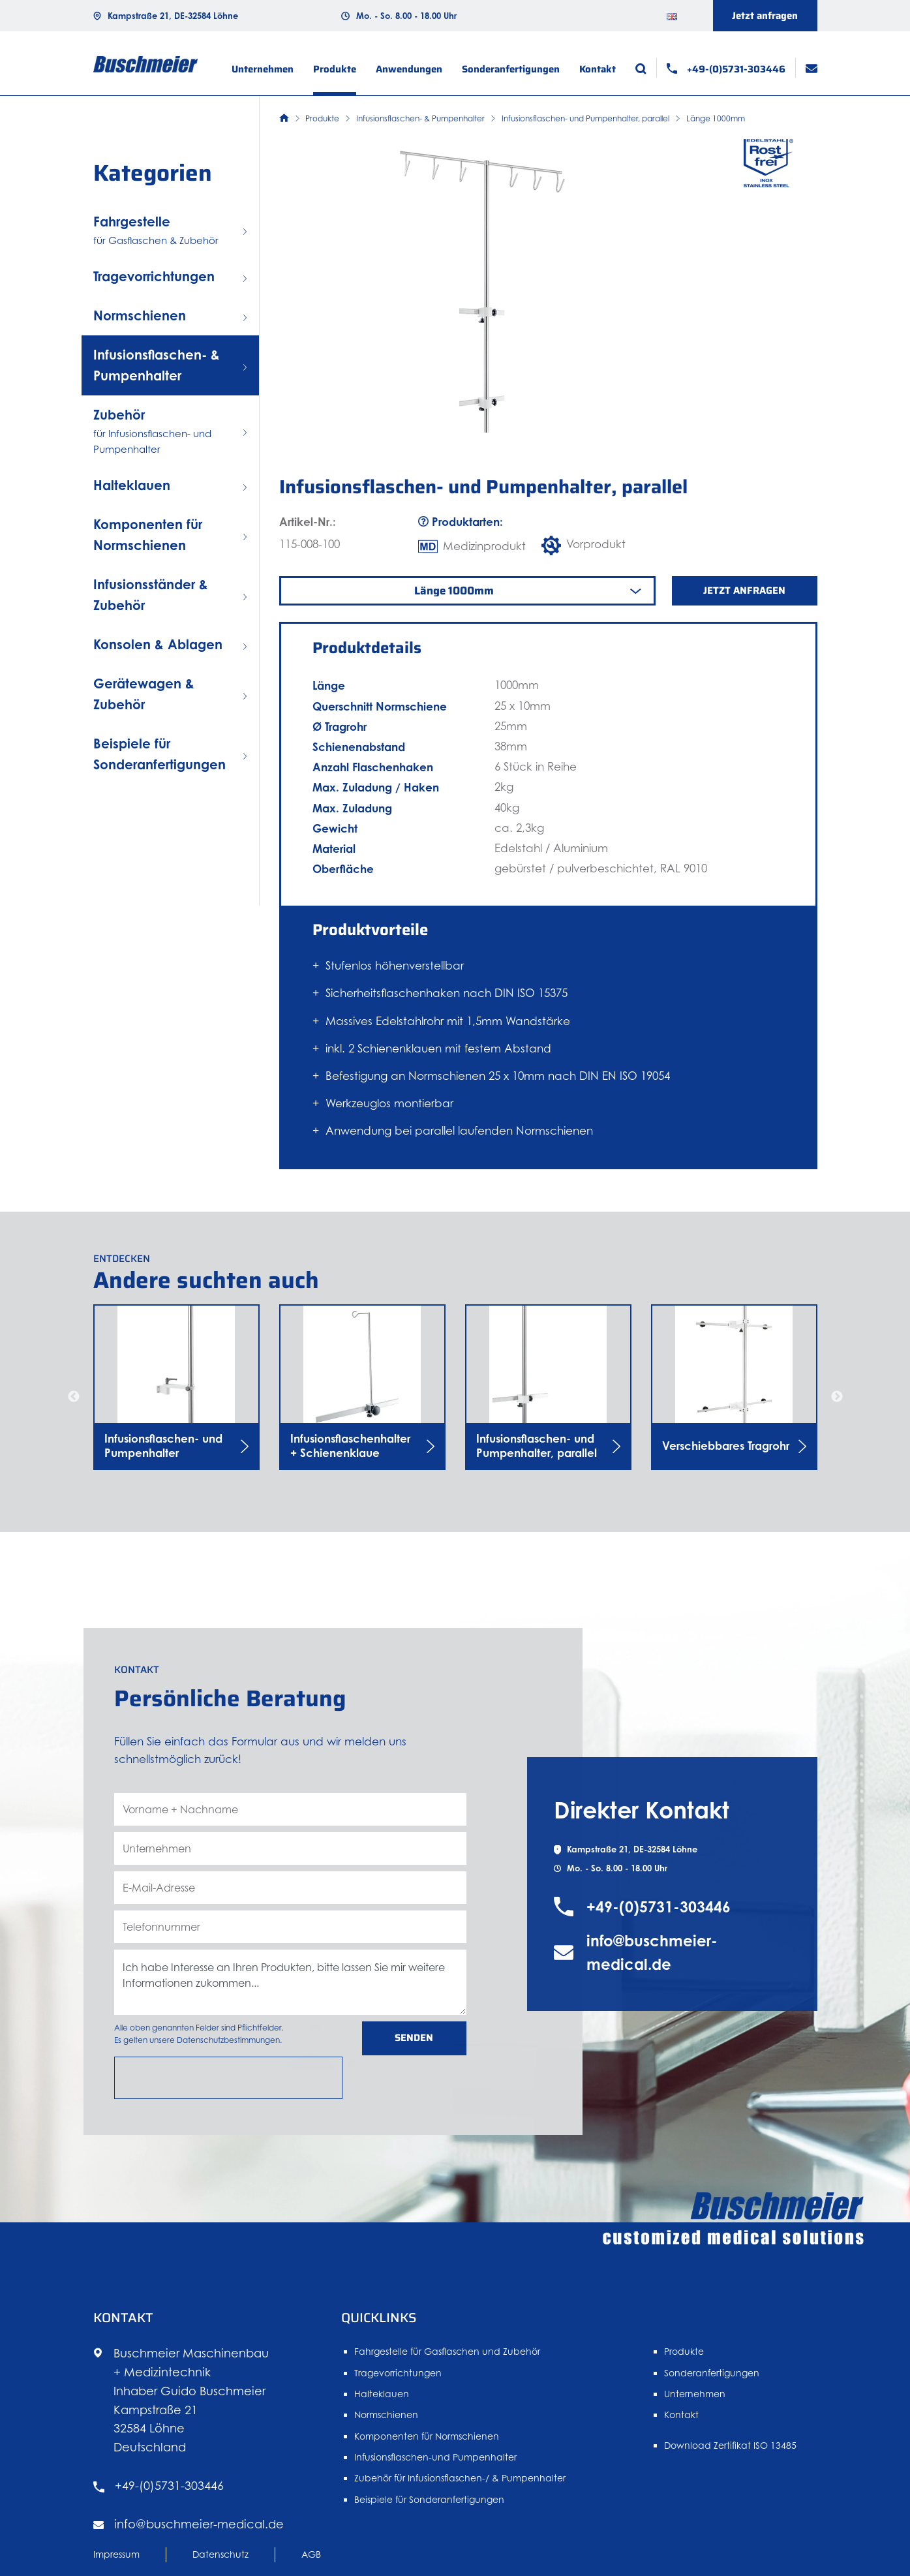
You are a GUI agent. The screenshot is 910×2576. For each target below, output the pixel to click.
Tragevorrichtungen (154, 276)
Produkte (334, 69)
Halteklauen (131, 485)
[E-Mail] (811, 68)
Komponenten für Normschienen (426, 2446)
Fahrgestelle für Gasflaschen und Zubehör (447, 2361)
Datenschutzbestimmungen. (229, 2083)
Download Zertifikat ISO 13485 (730, 2455)
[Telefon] (726, 69)
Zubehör (170, 431)
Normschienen (139, 315)
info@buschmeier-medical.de (652, 2023)
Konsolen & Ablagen (157, 644)
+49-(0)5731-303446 (658, 1978)
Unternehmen (263, 69)
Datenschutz (220, 2563)
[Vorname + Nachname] (290, 1852)
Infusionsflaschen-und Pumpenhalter (435, 2467)
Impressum (116, 2563)
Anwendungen (409, 69)
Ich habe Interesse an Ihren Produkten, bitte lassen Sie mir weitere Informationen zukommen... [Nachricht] (290, 2025)
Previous (73, 1396)
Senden (414, 2081)
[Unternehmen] (290, 1891)
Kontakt (597, 69)
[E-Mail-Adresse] (290, 1930)
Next (836, 1396)
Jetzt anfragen (765, 15)
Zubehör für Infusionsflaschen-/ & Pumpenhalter (460, 2488)
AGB (311, 2563)
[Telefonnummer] (290, 1970)
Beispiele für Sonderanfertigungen (429, 2509)
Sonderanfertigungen (511, 69)
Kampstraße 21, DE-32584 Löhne (173, 15)
